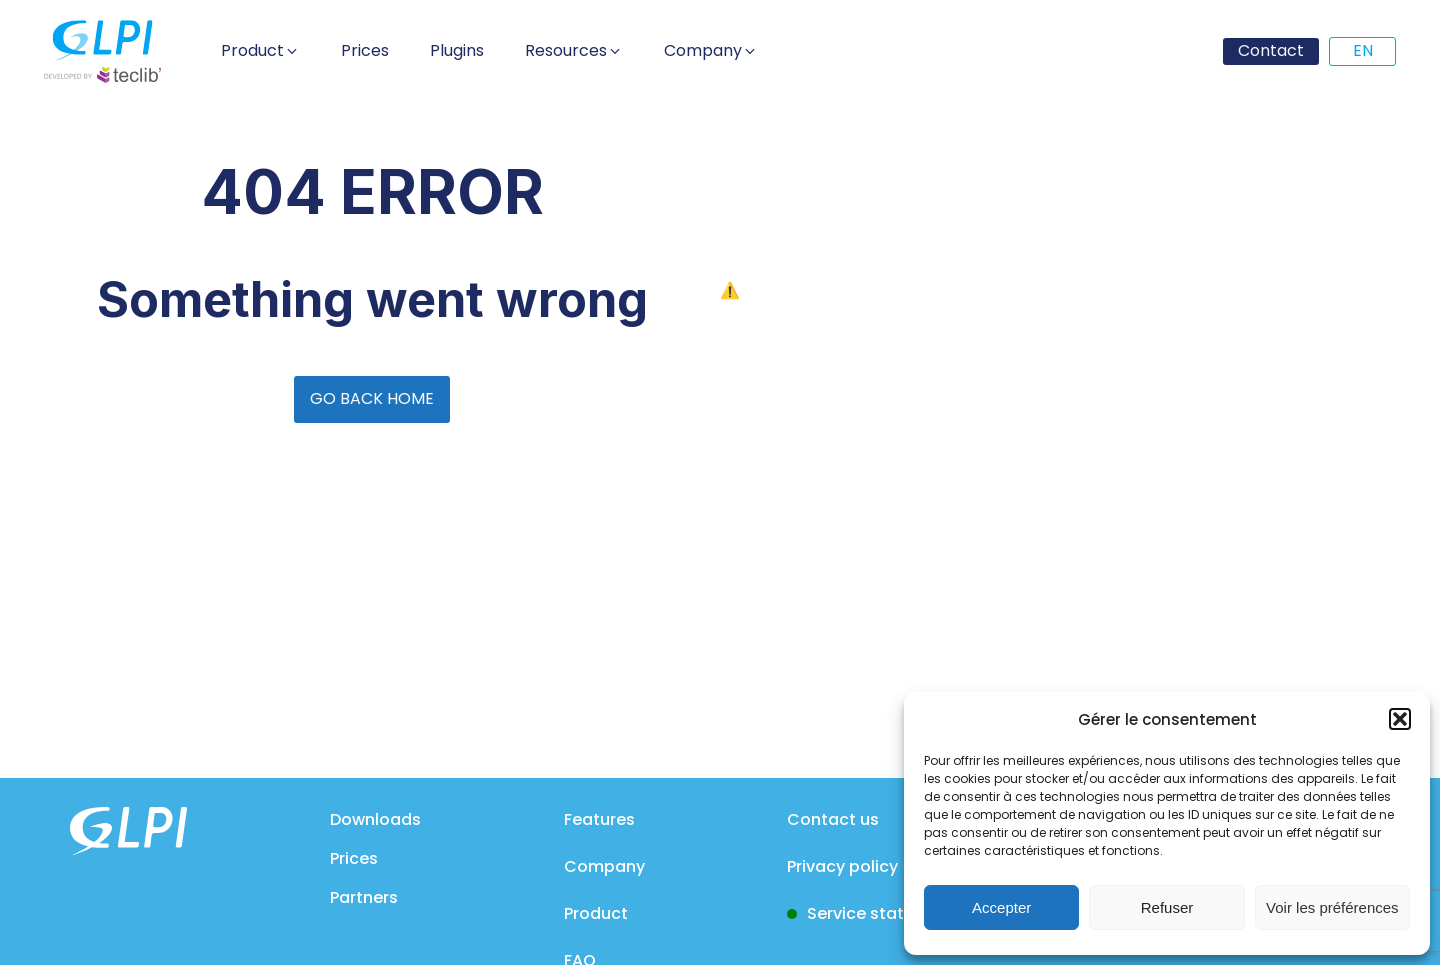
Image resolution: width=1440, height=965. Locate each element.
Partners (364, 897)
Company (604, 866)
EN (1363, 50)
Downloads (375, 819)
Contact (1271, 50)
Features (599, 819)
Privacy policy (842, 866)
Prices (354, 858)
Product (596, 913)
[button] (1400, 719)
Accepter (1001, 907)
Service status (865, 913)
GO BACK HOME (372, 398)
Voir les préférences (1332, 907)
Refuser (1167, 907)
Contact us (833, 819)
